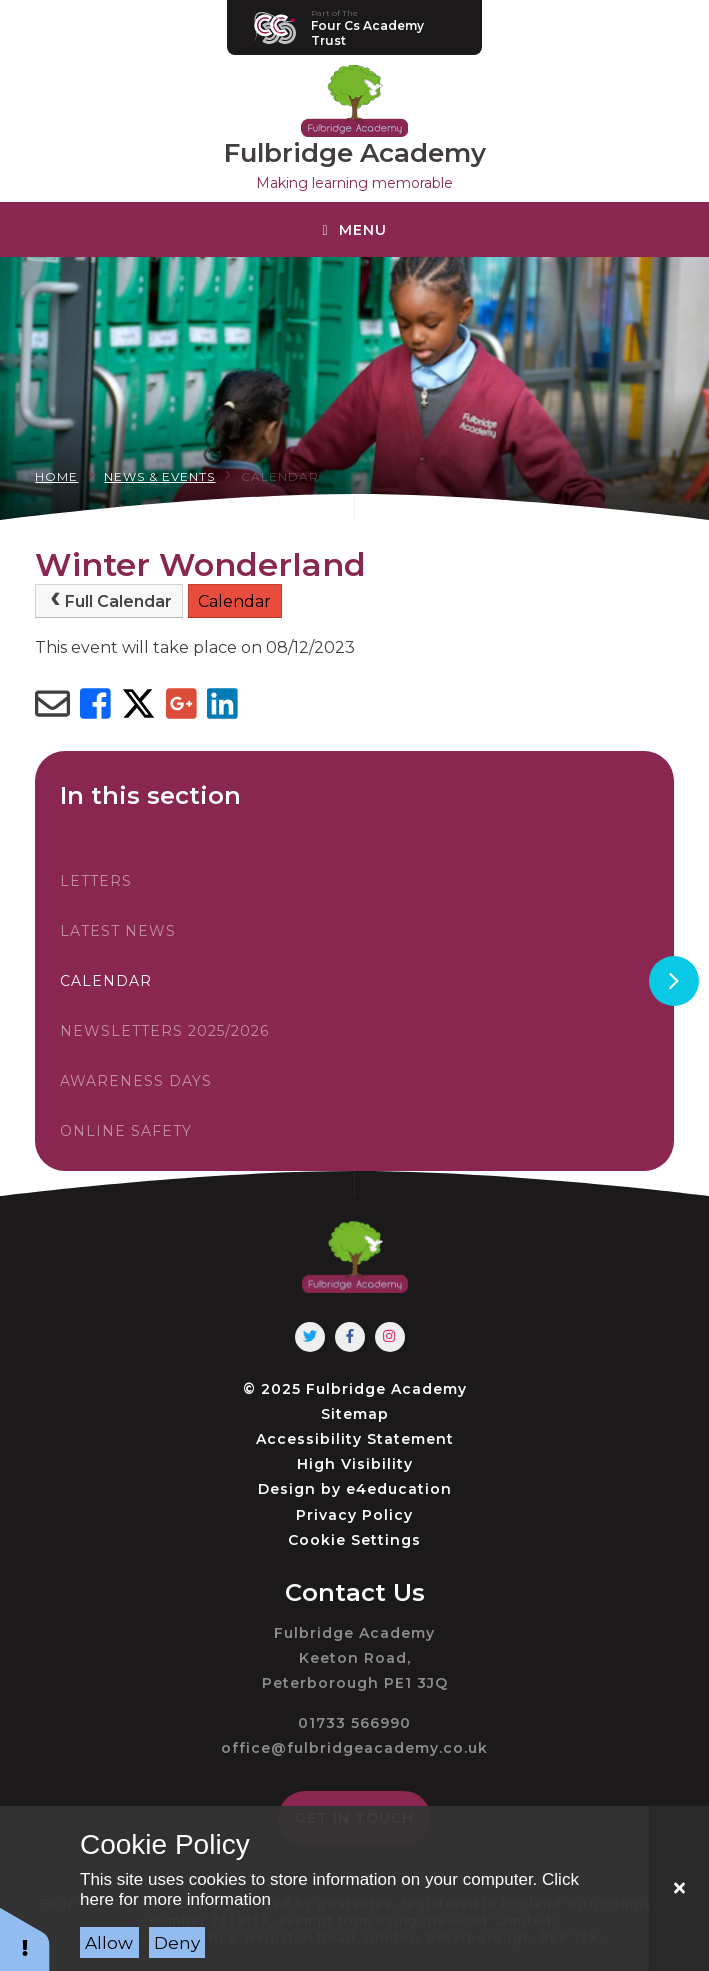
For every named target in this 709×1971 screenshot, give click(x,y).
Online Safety (126, 1131)
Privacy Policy (354, 1515)
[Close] (679, 1888)
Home (56, 476)
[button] (25, 1938)
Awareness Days (136, 1081)
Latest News (118, 931)
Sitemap (355, 1414)
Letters (96, 881)
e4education (399, 1489)
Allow (109, 1943)
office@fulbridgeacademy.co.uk (354, 1748)
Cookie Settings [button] (354, 1540)
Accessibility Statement (355, 1439)
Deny (177, 1943)
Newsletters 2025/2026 (164, 1031)
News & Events (159, 476)
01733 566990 (354, 1723)
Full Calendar (109, 601)
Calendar (280, 476)
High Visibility (355, 1464)
